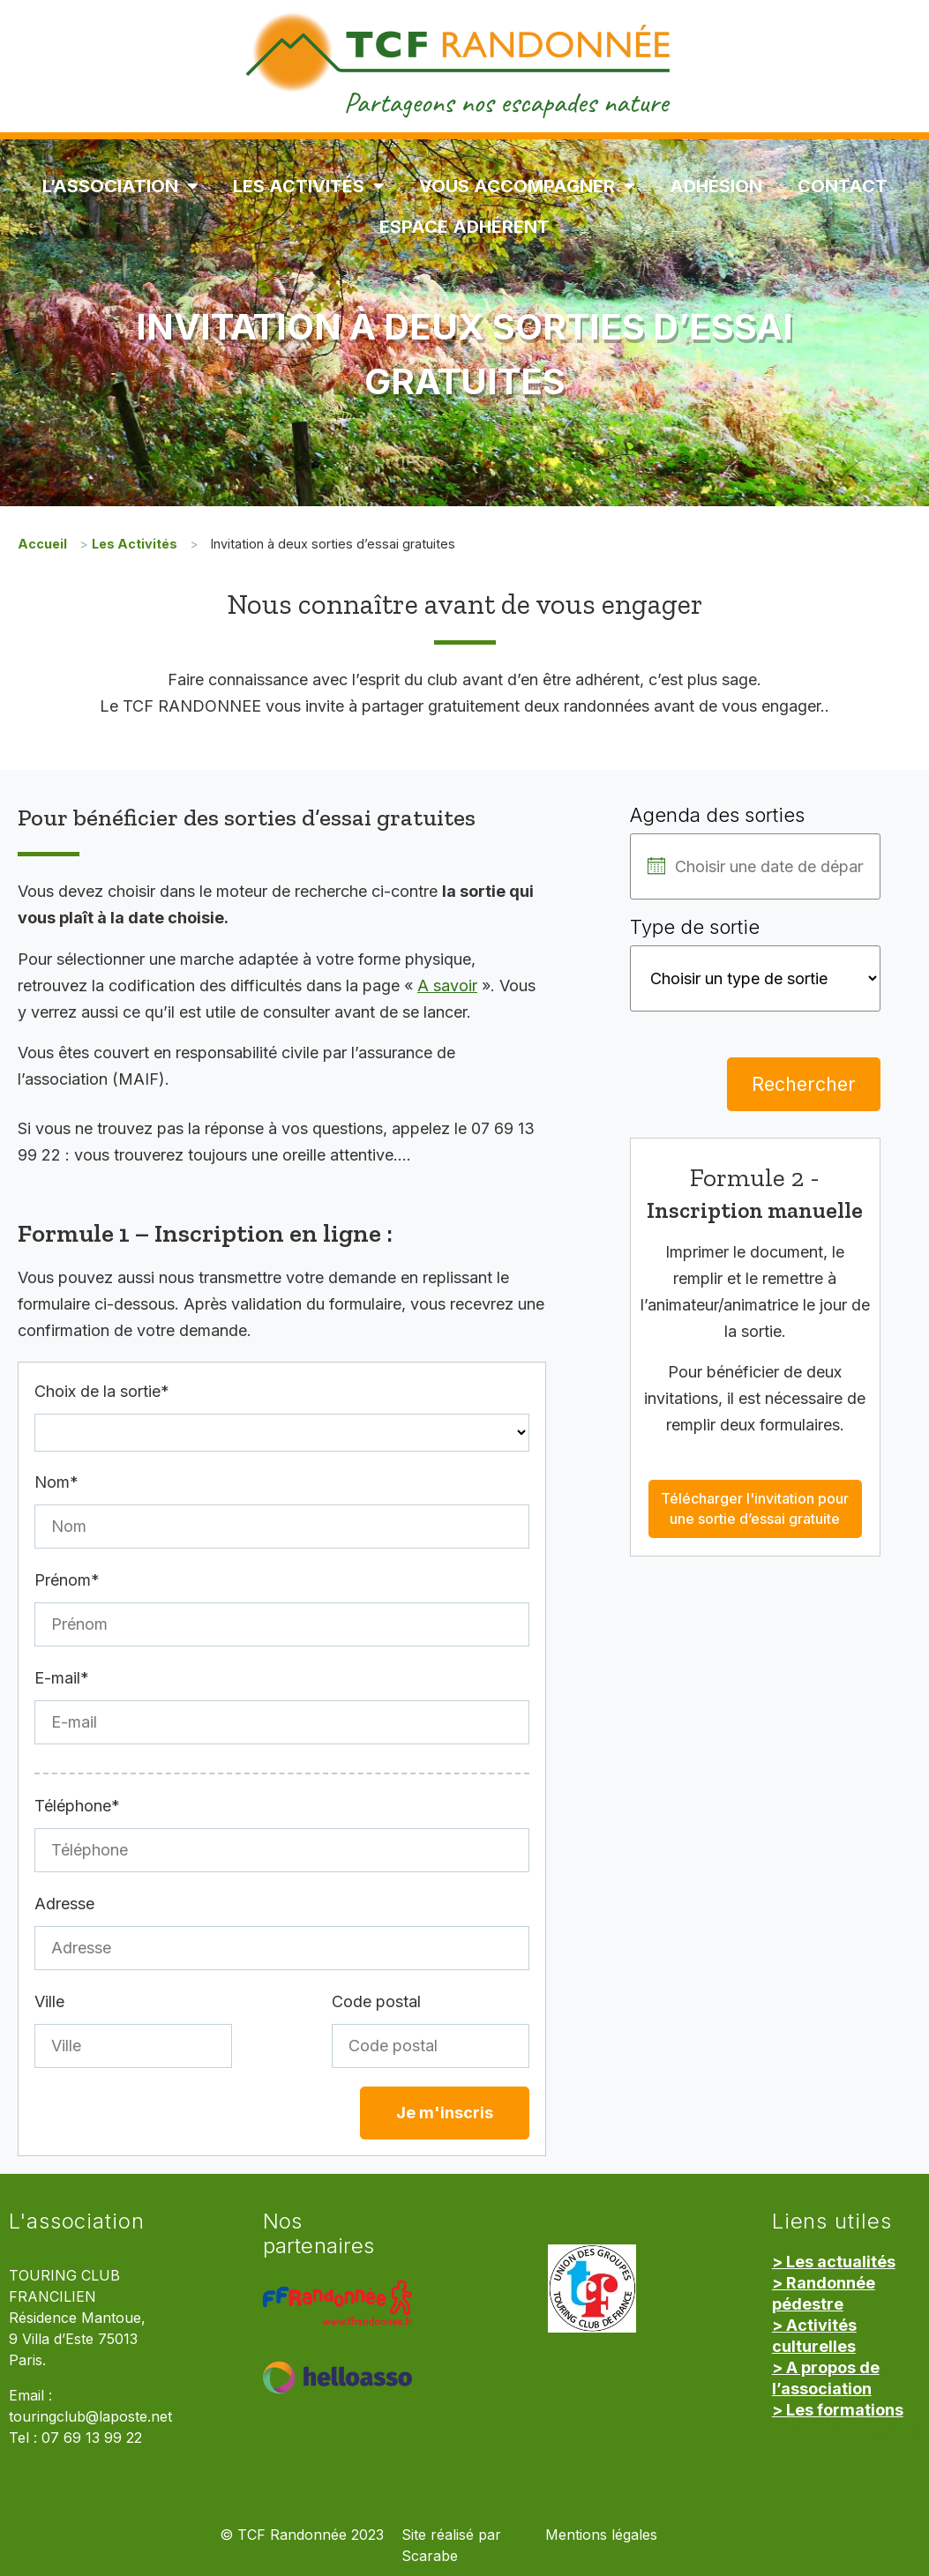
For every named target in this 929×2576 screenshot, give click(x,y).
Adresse (64, 1903)
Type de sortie (695, 927)
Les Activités (308, 186)
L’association (120, 186)
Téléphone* (77, 1805)
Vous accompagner (526, 186)
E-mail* (61, 1678)
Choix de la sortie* (101, 1391)
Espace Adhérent (464, 226)
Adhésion (716, 186)
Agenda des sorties (717, 815)
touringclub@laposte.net (90, 2416)
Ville (49, 2001)
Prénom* (67, 1580)
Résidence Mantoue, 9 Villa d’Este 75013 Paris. (77, 2339)
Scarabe (429, 2556)
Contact (843, 186)
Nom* (56, 1482)
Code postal (376, 2001)
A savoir (447, 985)
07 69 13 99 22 (91, 2438)
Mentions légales (601, 2535)
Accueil (42, 543)
